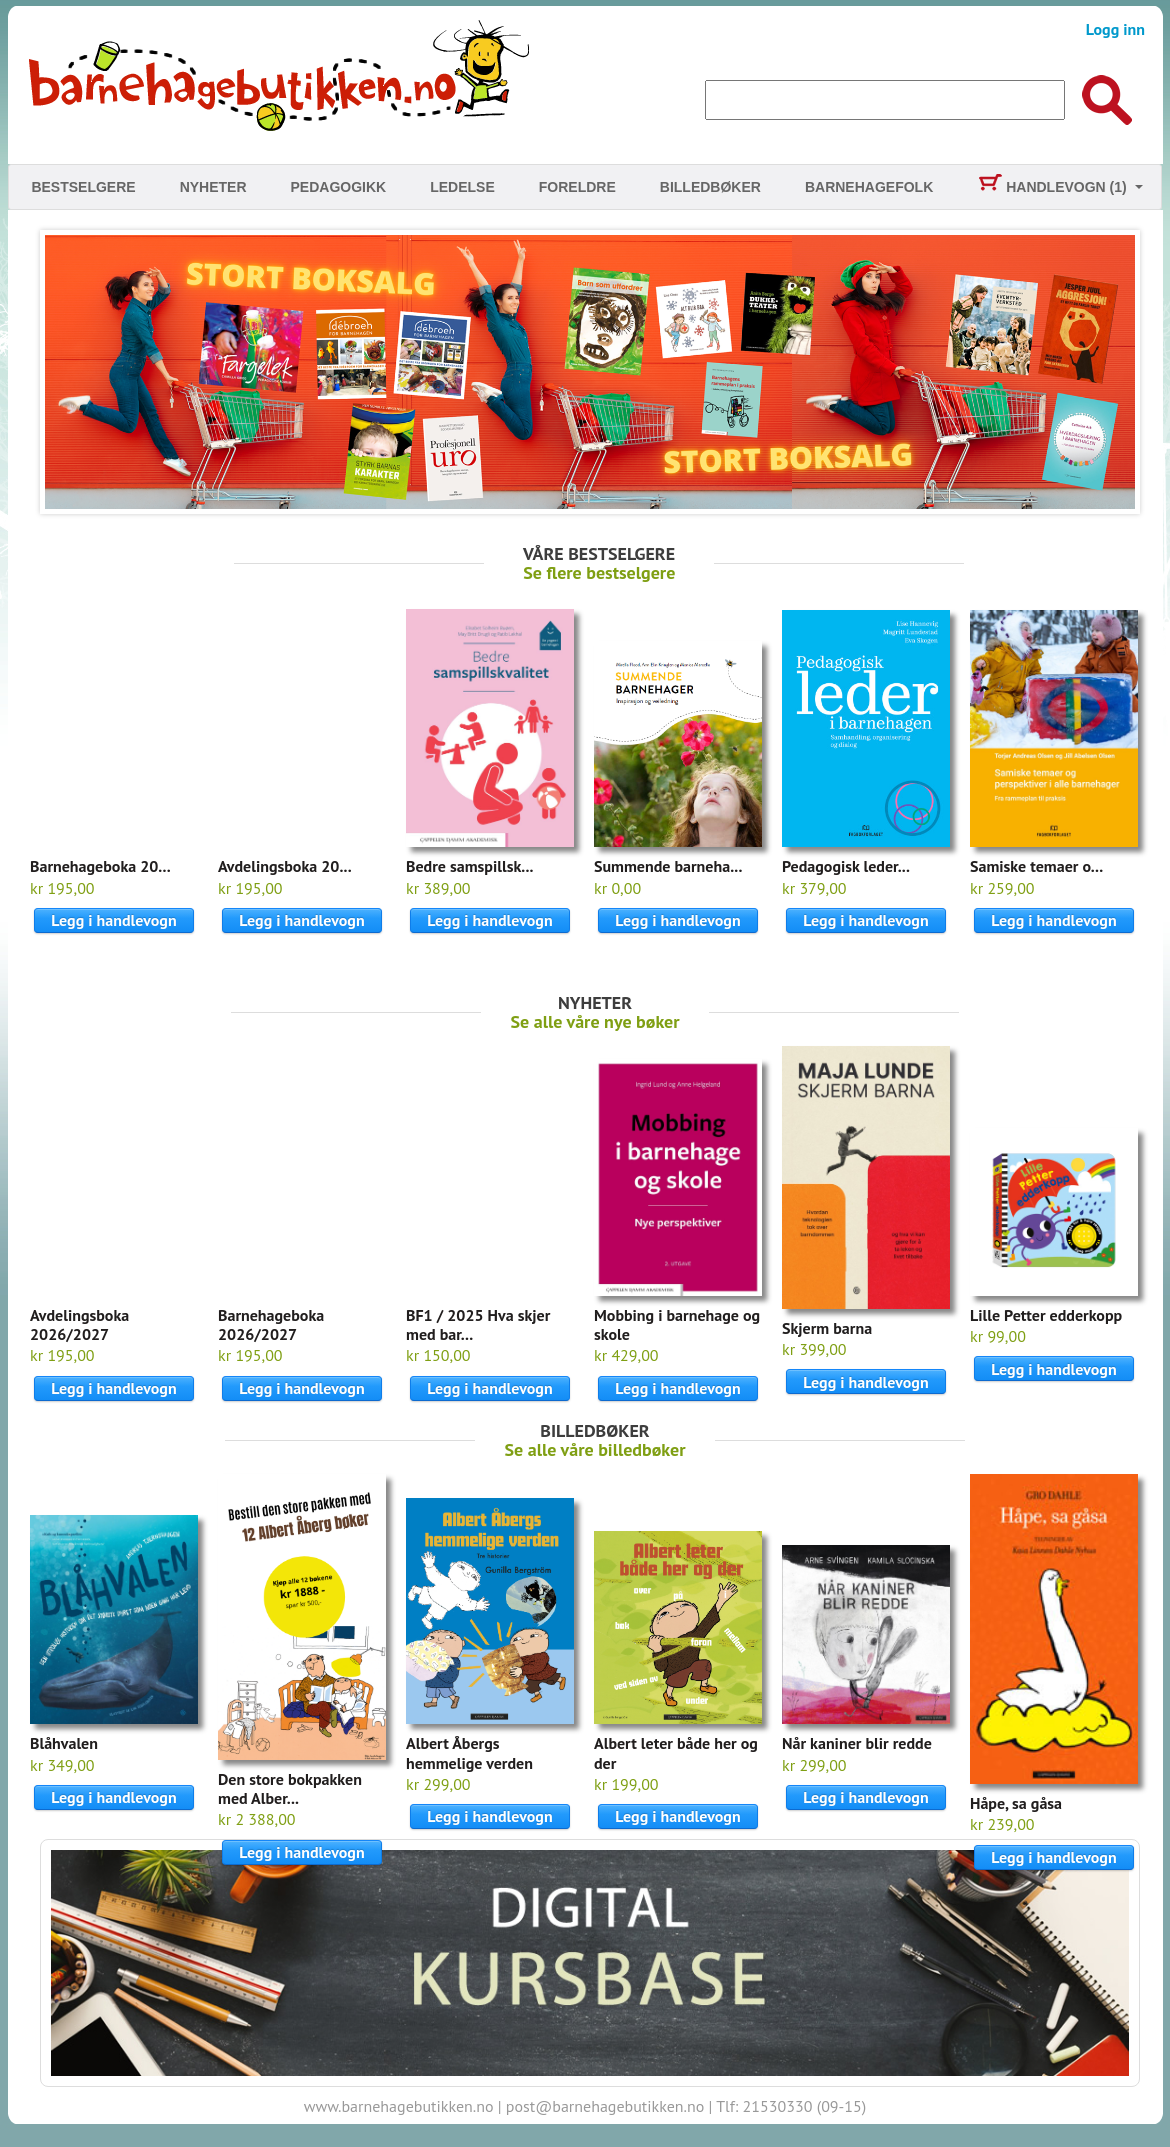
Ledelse (462, 187)
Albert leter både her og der (676, 1752)
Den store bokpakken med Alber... (290, 1788)
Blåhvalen (64, 1743)
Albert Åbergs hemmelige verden (469, 1752)
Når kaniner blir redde (857, 1743)
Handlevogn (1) (1051, 187)
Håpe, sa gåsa (1016, 1803)
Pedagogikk (339, 187)
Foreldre (577, 187)
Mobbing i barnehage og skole (677, 1324)
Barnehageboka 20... (100, 866)
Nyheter (213, 187)
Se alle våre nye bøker (595, 1021)
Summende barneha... (668, 866)
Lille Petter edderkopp (1046, 1315)
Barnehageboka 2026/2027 (271, 1324)
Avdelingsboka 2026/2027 (79, 1324)
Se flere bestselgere (599, 572)
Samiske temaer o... (1036, 866)
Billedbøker (710, 187)
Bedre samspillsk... (470, 866)
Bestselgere (83, 187)
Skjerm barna (827, 1328)
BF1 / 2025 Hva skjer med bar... (478, 1324)
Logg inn (1115, 29)
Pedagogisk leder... (846, 866)
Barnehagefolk (869, 187)
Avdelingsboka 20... (285, 866)
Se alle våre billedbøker (595, 1449)
